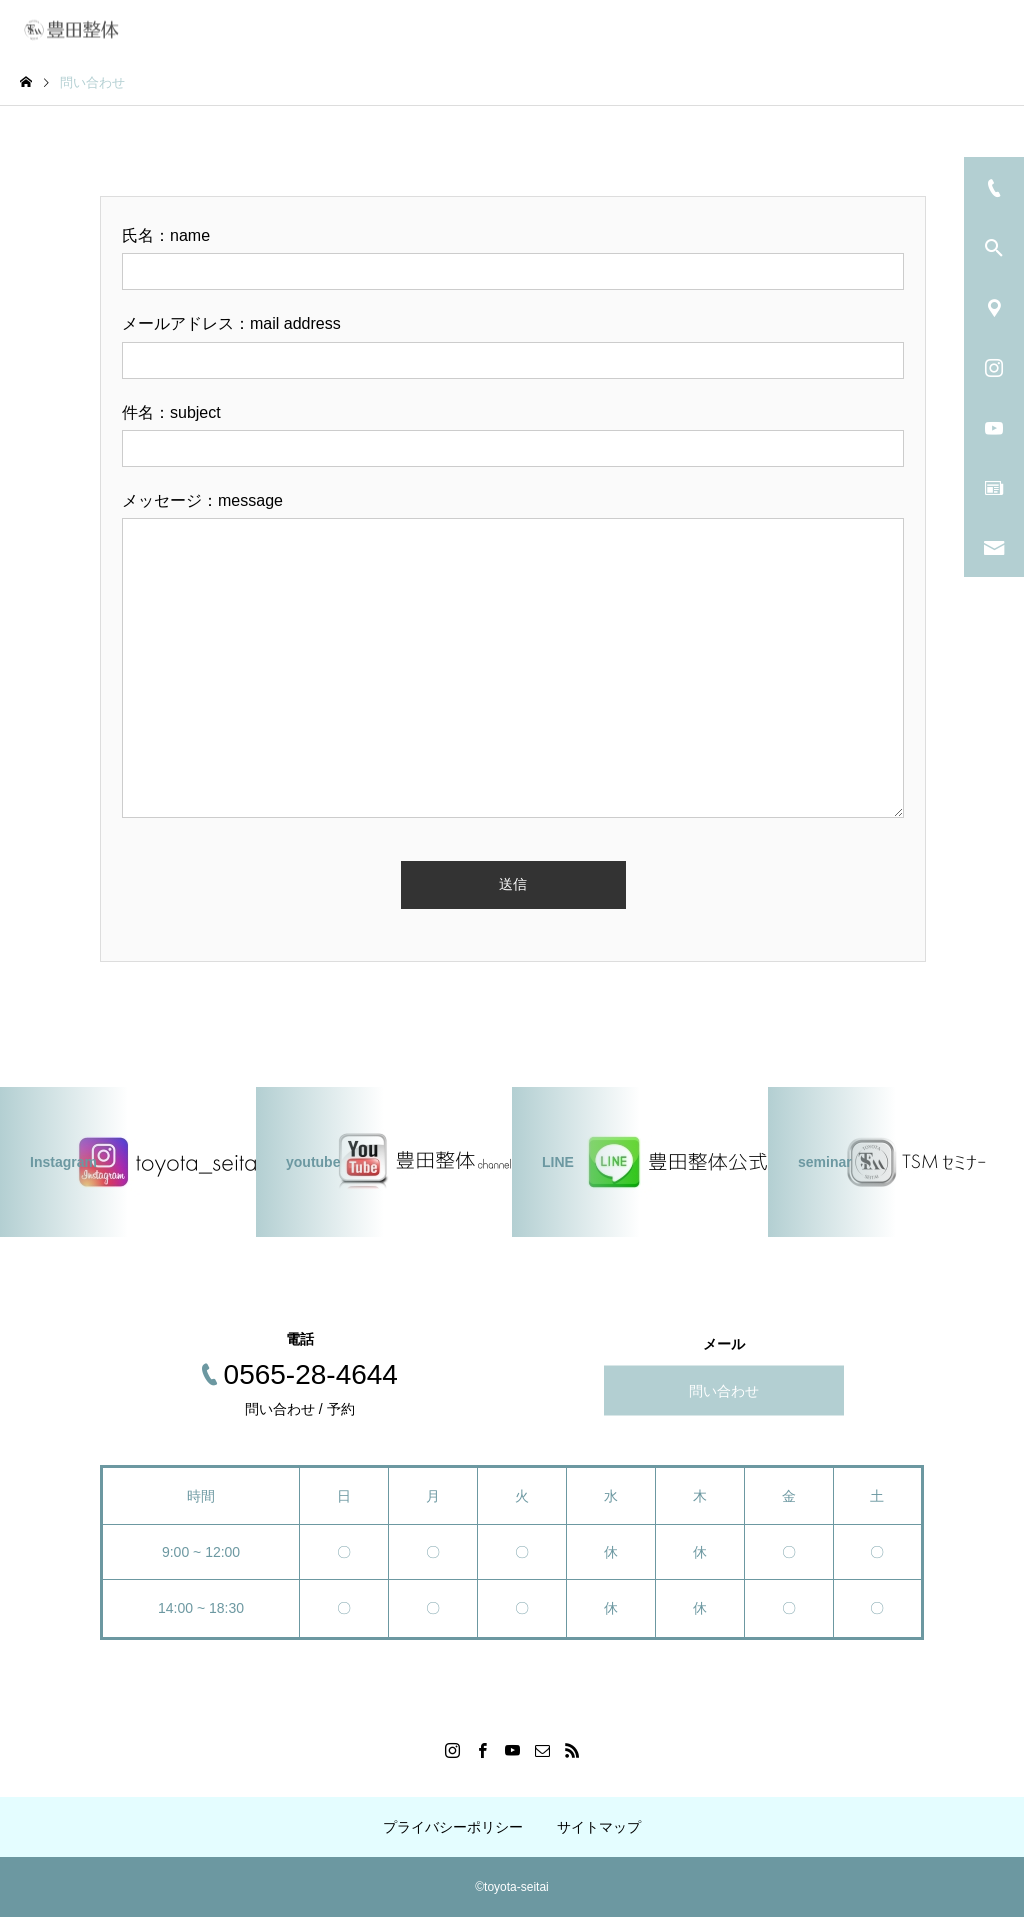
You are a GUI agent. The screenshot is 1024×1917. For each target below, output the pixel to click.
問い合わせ (724, 1390)
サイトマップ (599, 1827)
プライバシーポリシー (453, 1827)
